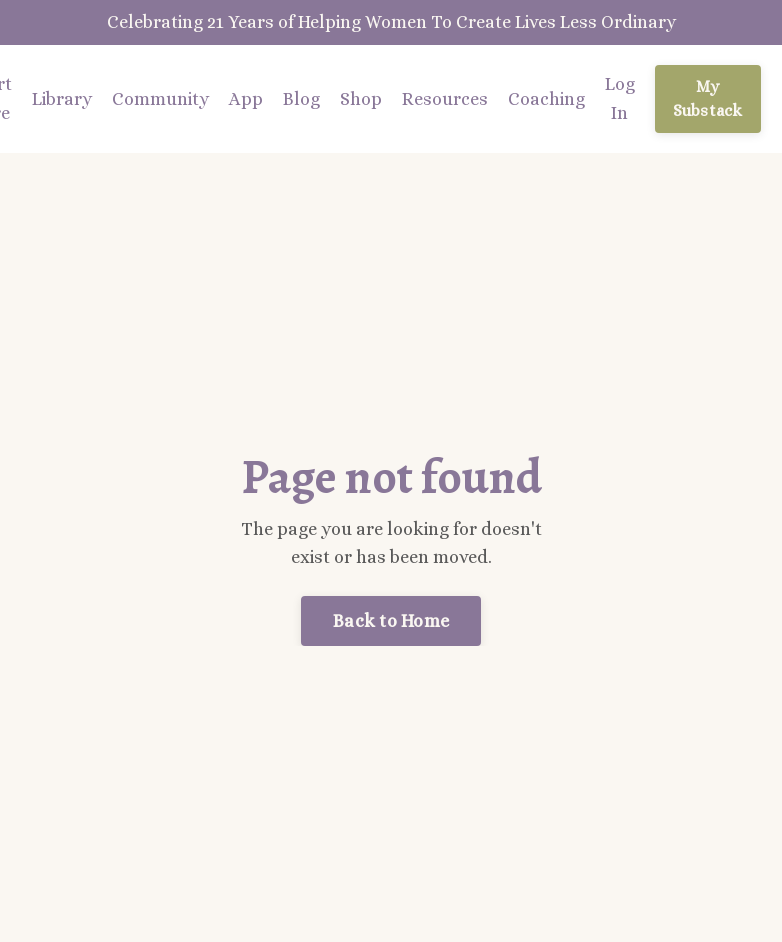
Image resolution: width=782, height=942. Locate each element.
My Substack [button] (708, 98)
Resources (445, 99)
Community (160, 99)
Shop (361, 99)
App (246, 99)
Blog (301, 99)
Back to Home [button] (391, 621)
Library (62, 99)
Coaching (546, 99)
